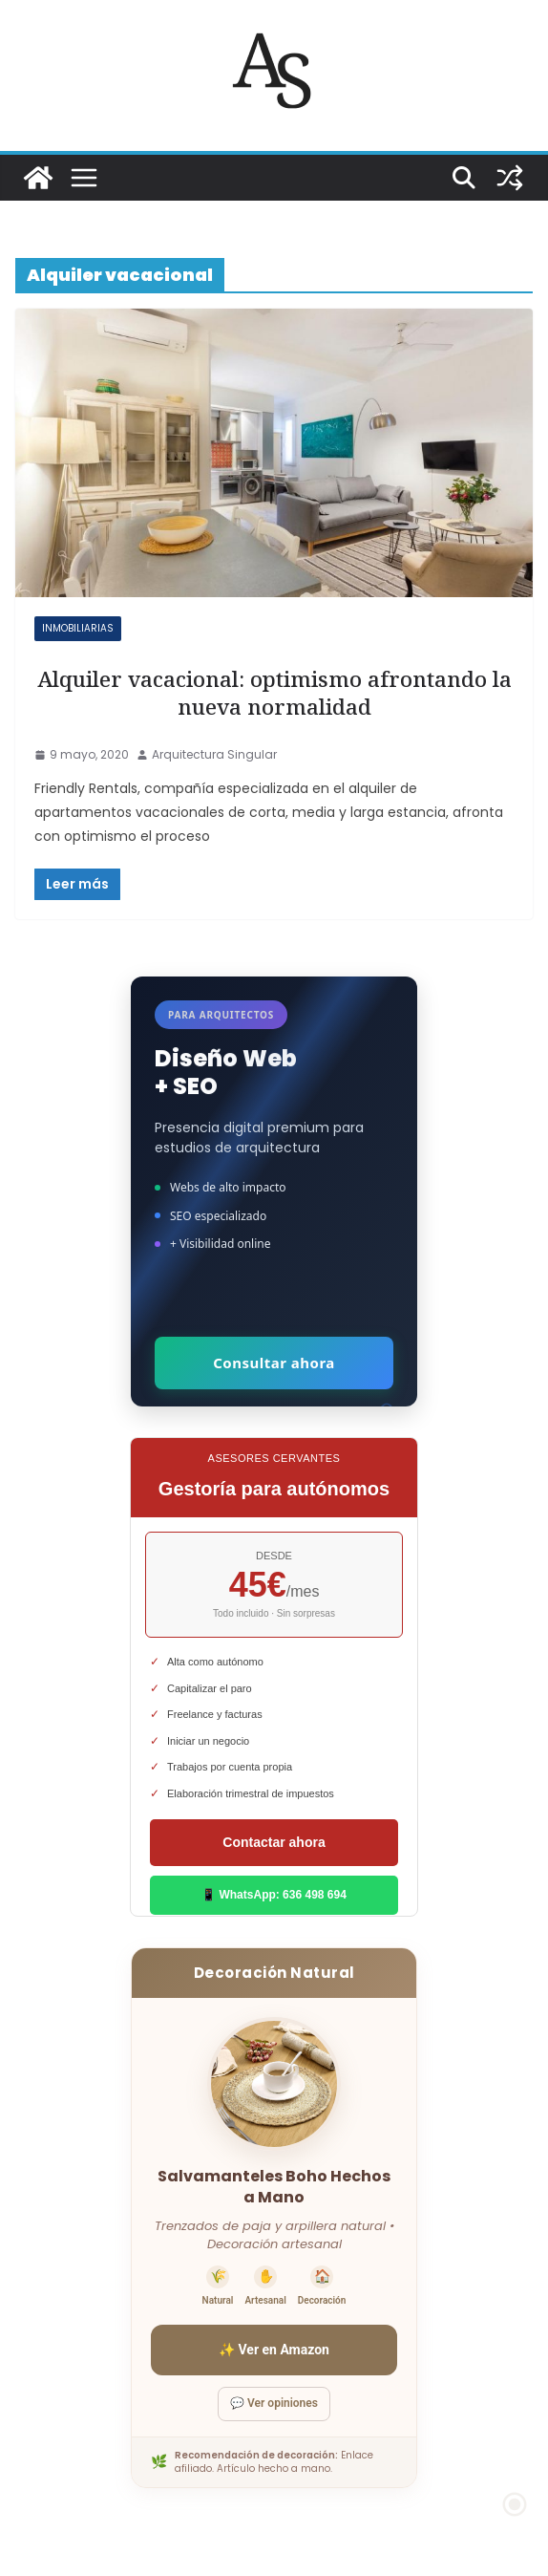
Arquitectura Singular (214, 754)
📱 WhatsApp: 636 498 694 (274, 1894)
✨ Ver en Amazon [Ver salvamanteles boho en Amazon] (274, 2349)
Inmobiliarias (78, 628)
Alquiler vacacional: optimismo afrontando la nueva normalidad (274, 692)
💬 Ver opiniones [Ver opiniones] (274, 2403)
